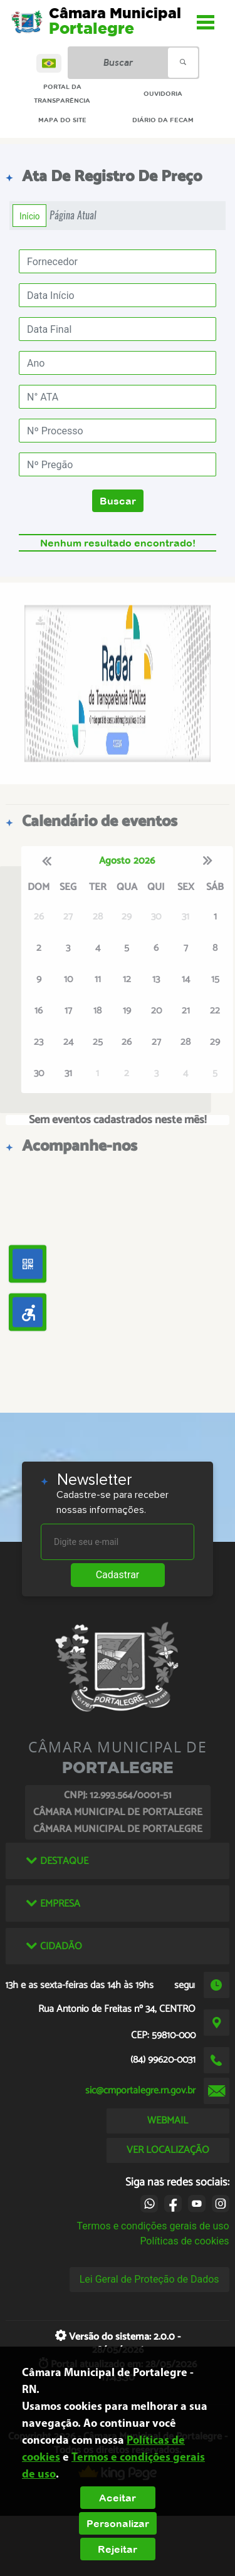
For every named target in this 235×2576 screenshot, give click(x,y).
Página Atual (73, 215)
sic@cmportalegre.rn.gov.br (140, 2090)
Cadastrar (118, 1575)
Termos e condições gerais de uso (153, 2226)
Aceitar (117, 2497)
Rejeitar (117, 2549)
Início (29, 215)
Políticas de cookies (184, 2241)
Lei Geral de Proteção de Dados (149, 2279)
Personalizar (117, 2523)
